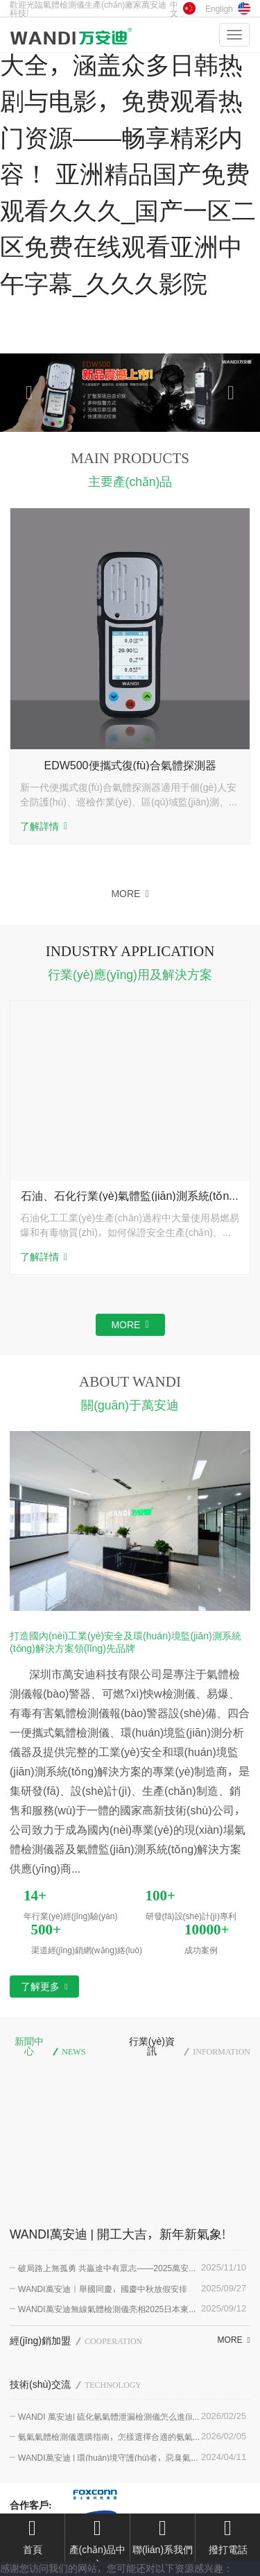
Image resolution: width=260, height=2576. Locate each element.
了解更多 (44, 1986)
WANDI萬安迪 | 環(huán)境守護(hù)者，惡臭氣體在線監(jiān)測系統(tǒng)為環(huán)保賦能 (108, 2457)
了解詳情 (43, 826)
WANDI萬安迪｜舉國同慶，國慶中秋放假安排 (102, 2288)
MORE (129, 894)
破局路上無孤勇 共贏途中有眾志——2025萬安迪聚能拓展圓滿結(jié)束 (107, 2268)
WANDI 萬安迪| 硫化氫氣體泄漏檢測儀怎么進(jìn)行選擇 (109, 2416)
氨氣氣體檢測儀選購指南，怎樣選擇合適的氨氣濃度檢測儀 (109, 2436)
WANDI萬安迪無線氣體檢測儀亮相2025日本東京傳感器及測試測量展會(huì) (107, 2309)
